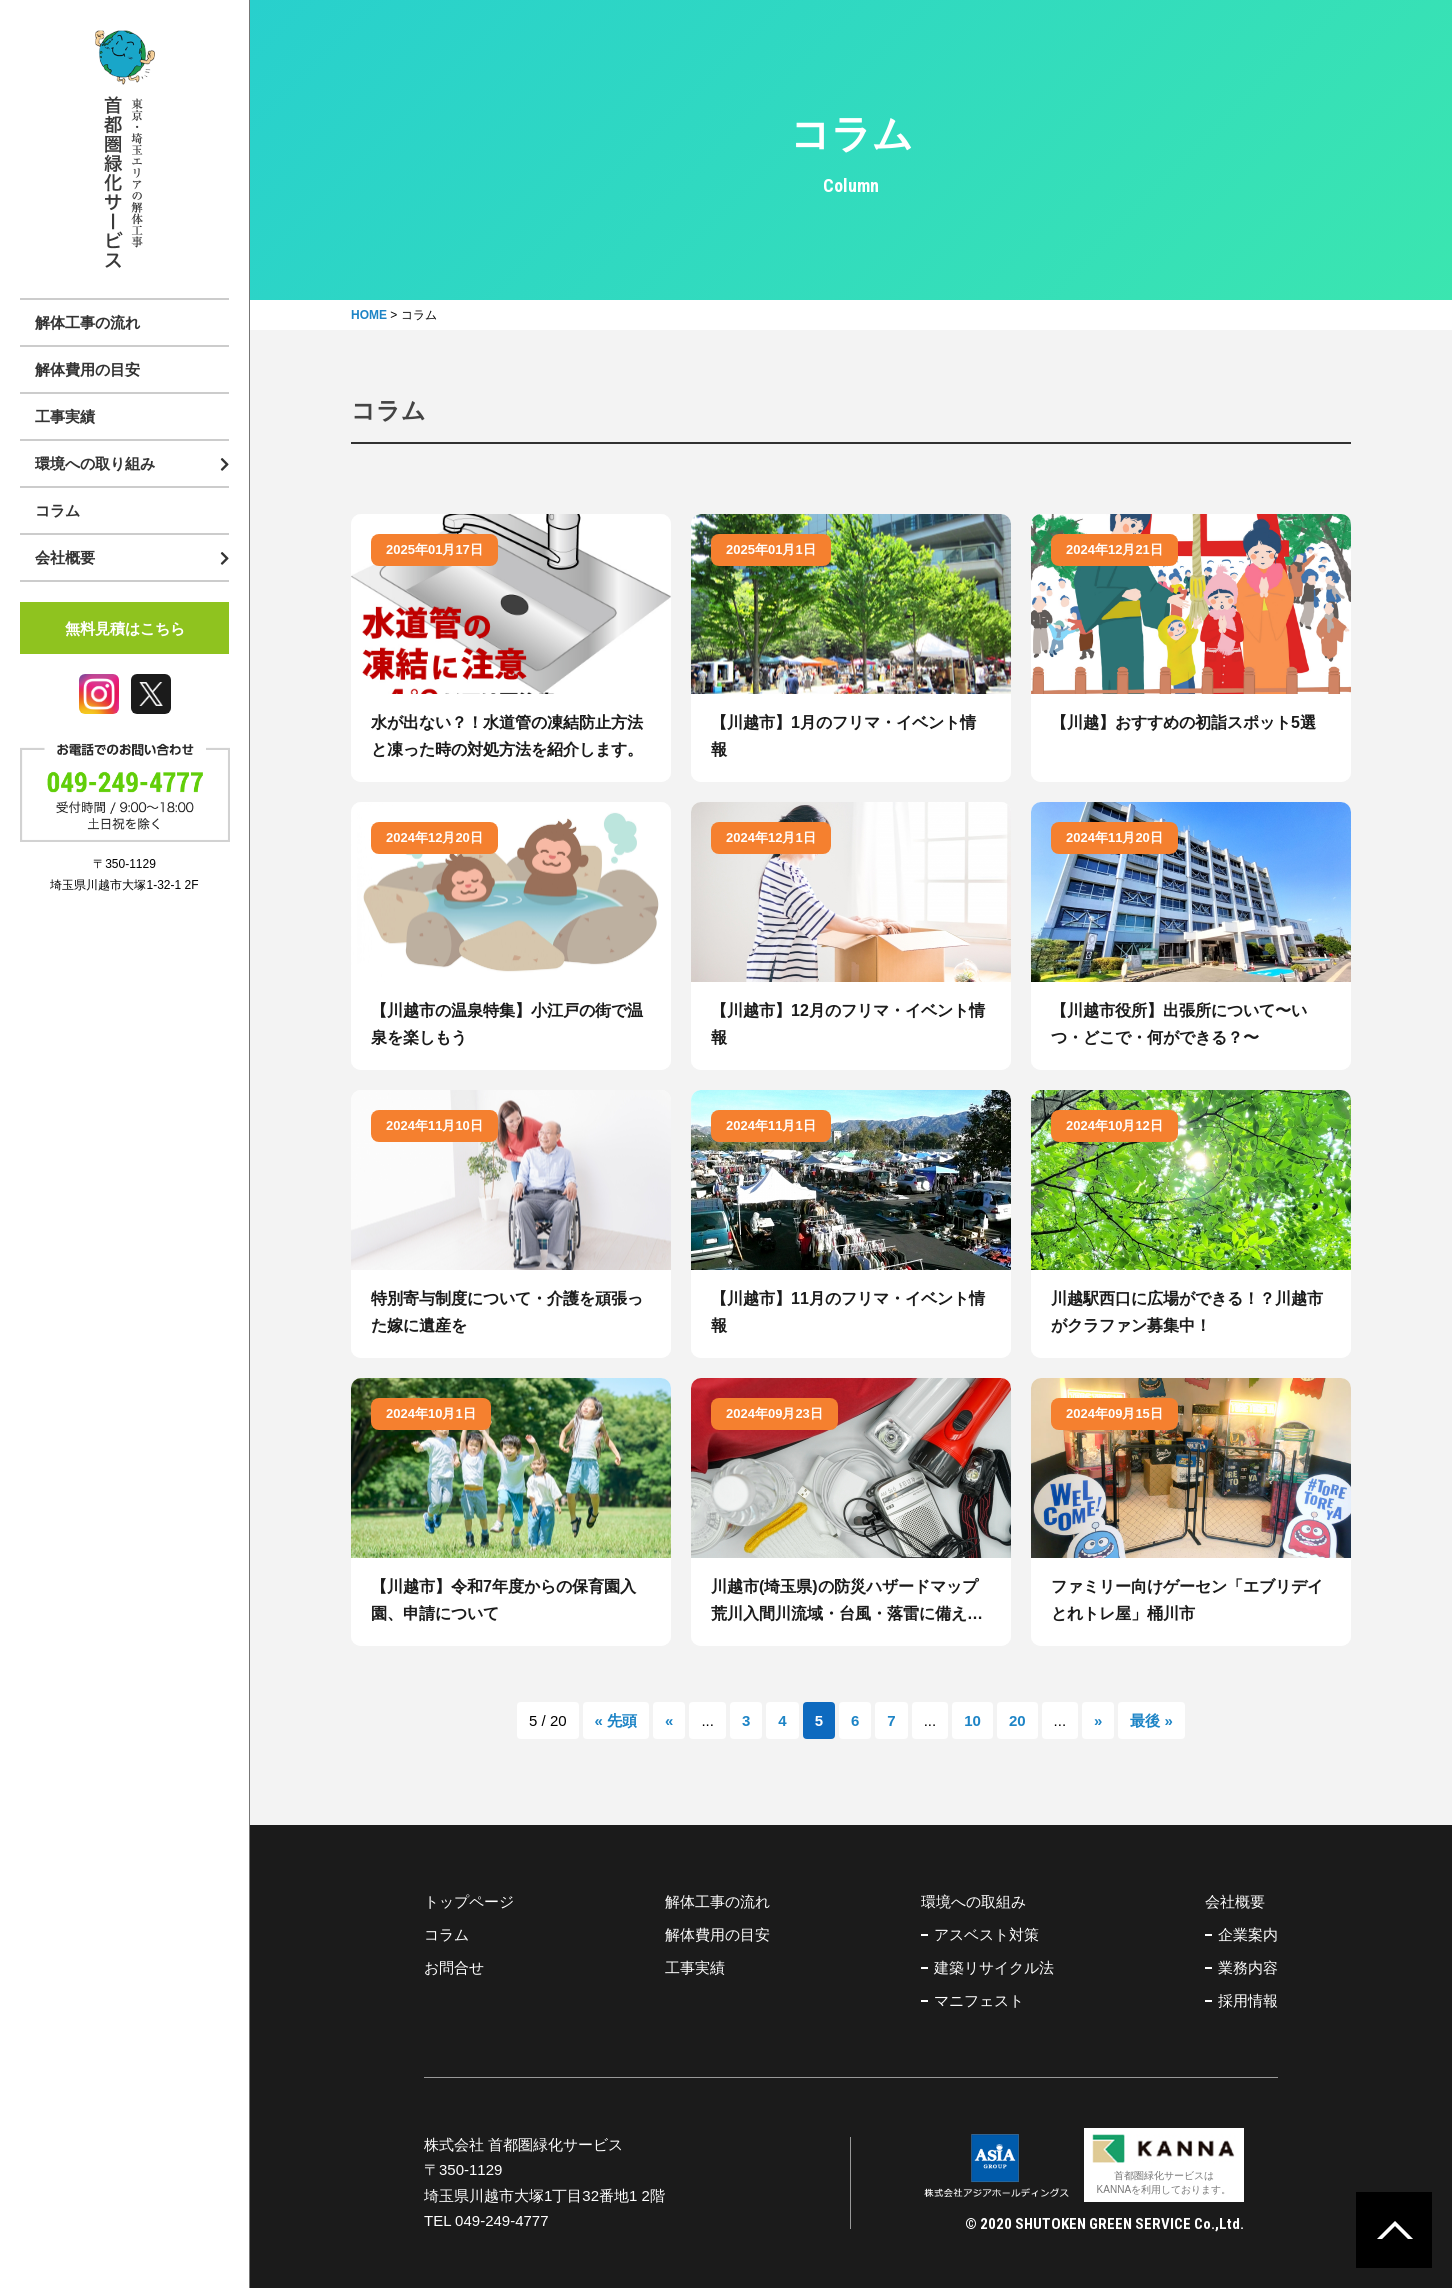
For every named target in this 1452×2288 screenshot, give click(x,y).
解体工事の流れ (87, 322)
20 (1017, 1720)
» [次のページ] (1098, 1720)
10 (972, 1720)
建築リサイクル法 (994, 1967)
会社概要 (1235, 1901)
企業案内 (1248, 1934)
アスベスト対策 (986, 1934)
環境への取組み (973, 1901)
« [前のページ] (669, 1720)
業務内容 (1248, 1967)
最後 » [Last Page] (1151, 1720)
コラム (57, 510)
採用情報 (1248, 2000)
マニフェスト (979, 2000)
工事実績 (65, 416)
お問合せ (454, 1967)
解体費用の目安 (87, 369)
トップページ (469, 1901)
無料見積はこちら (125, 628)
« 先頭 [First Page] (616, 1720)
